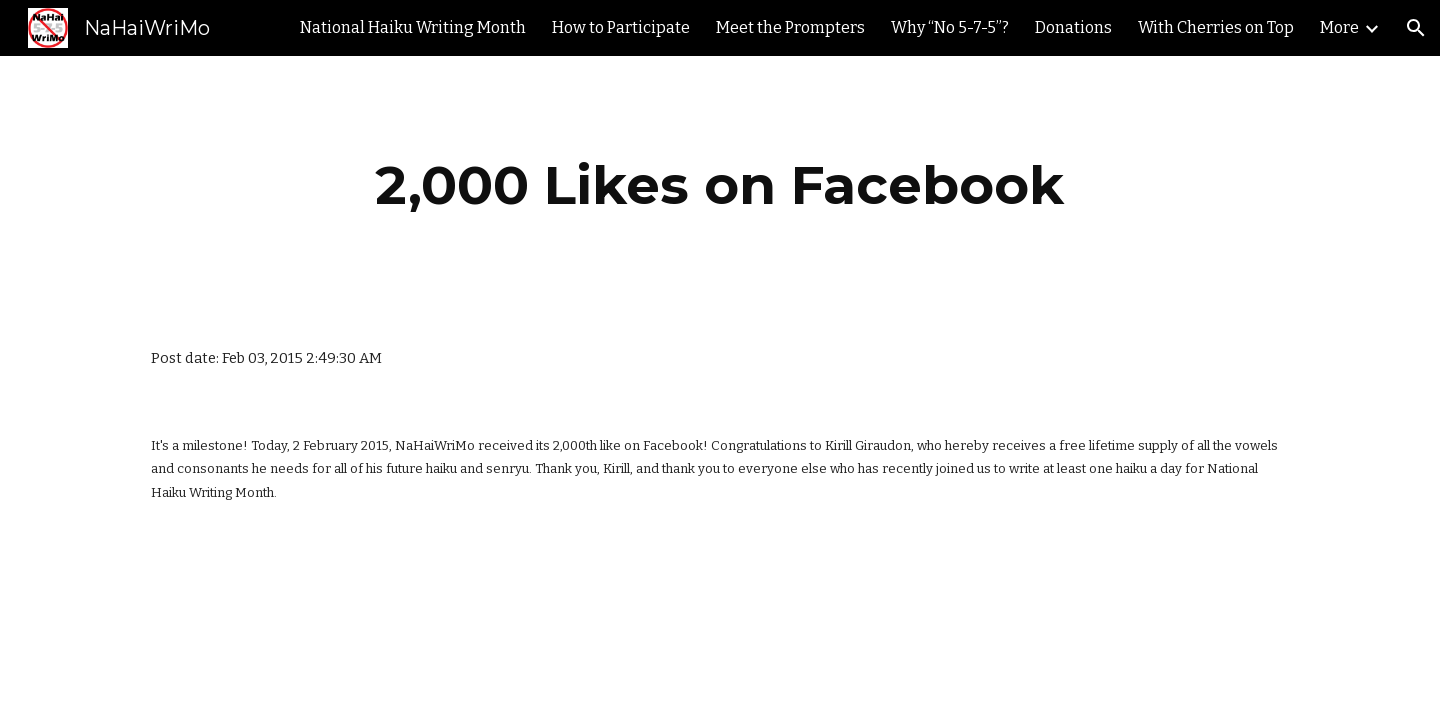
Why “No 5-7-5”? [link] (950, 27)
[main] (720, 185)
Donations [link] (1073, 27)
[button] (1416, 28)
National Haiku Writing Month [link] (413, 27)
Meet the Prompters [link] (790, 27)
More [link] (1339, 27)
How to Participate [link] (621, 27)
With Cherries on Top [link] (1216, 27)
